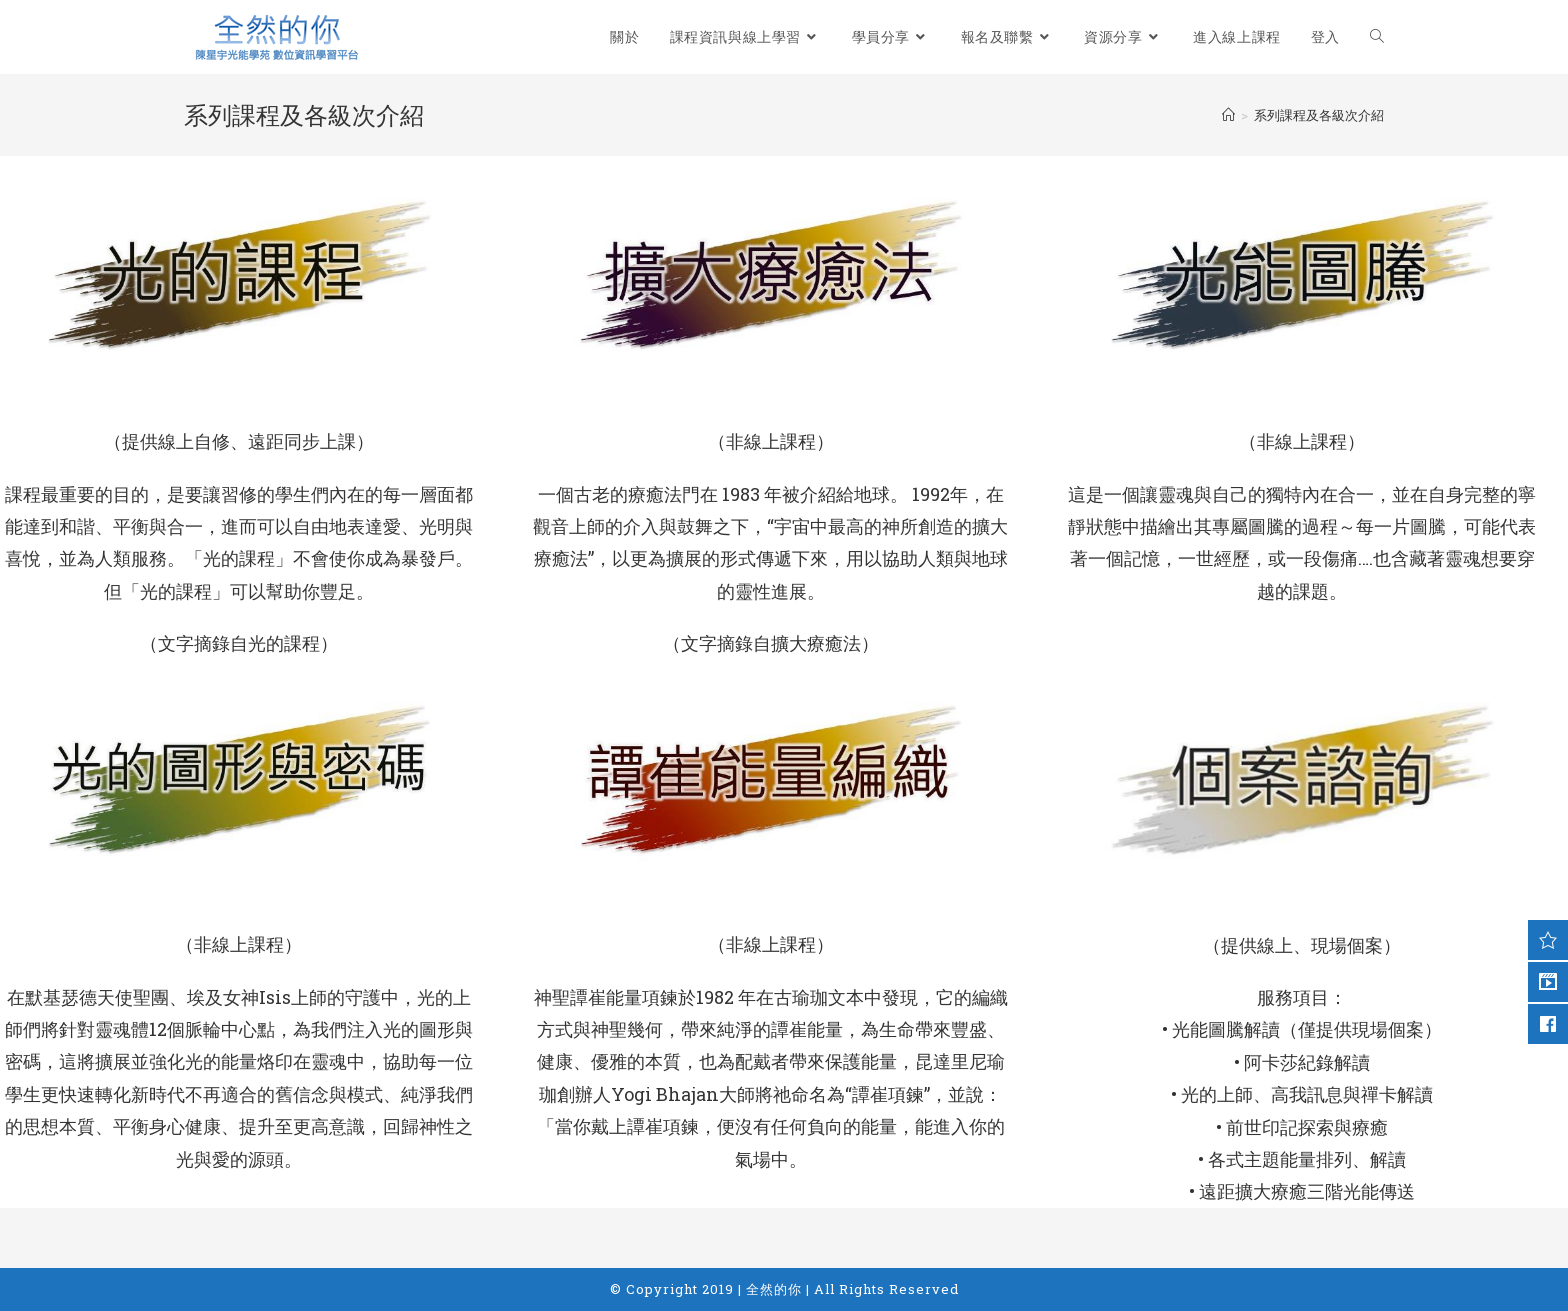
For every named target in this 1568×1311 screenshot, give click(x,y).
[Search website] (1377, 37)
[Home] (1228, 115)
